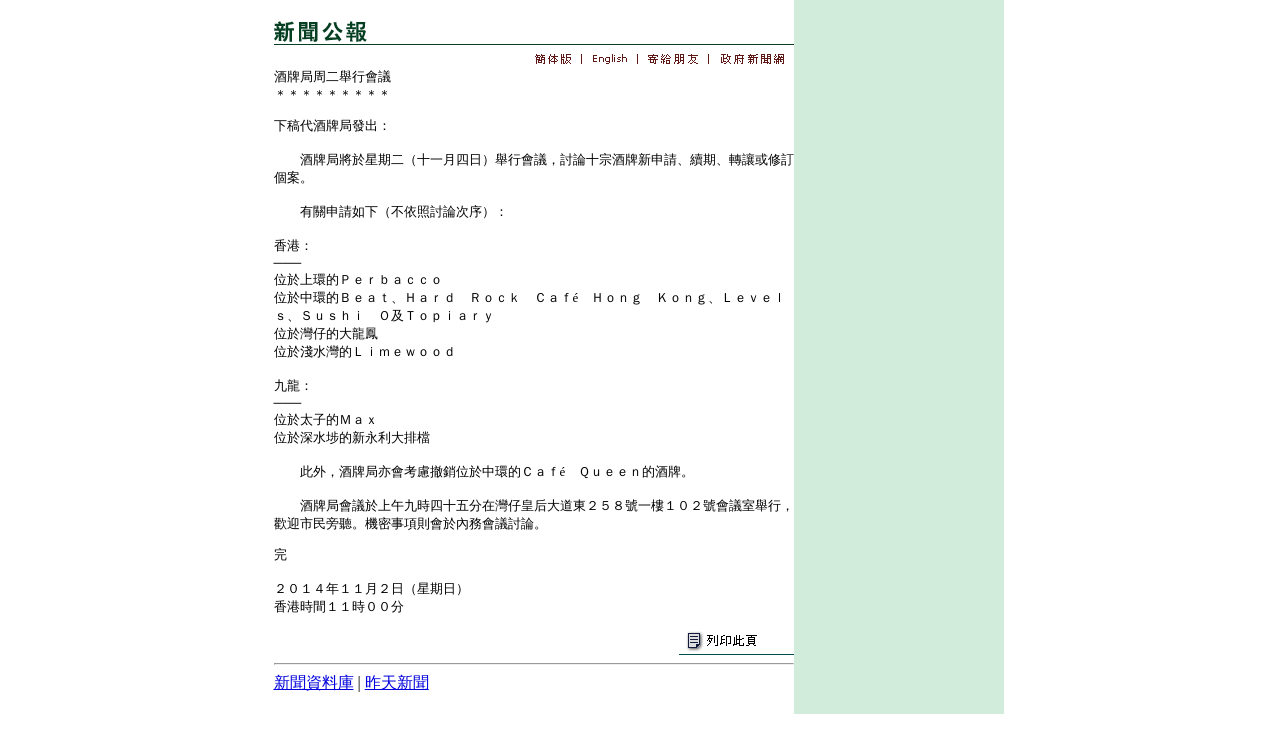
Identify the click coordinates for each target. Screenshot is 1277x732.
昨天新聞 (397, 682)
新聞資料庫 (314, 682)
